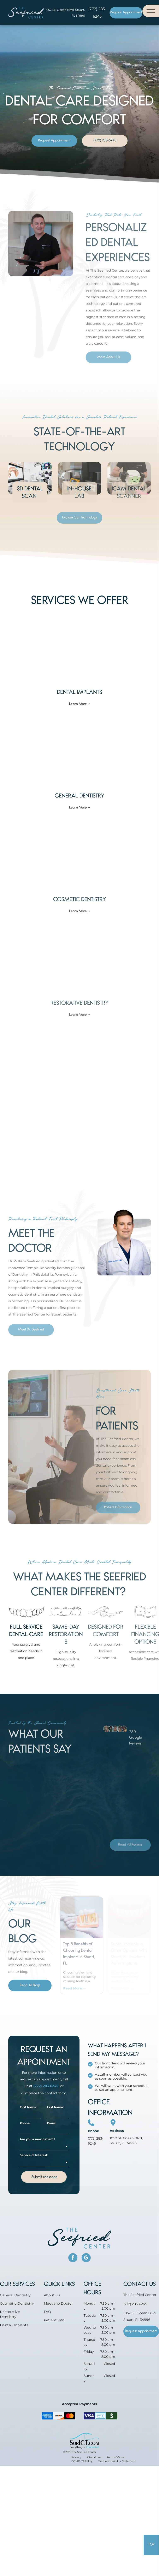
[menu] (150, 11)
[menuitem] (18, 2295)
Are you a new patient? (37, 2139)
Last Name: (55, 2107)
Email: (51, 2123)
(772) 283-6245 (45, 2086)
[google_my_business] (86, 2258)
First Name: (28, 2107)
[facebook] (72, 2258)
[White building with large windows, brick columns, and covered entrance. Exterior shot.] (40, 1057)
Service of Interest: (34, 2155)
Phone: (25, 2123)
